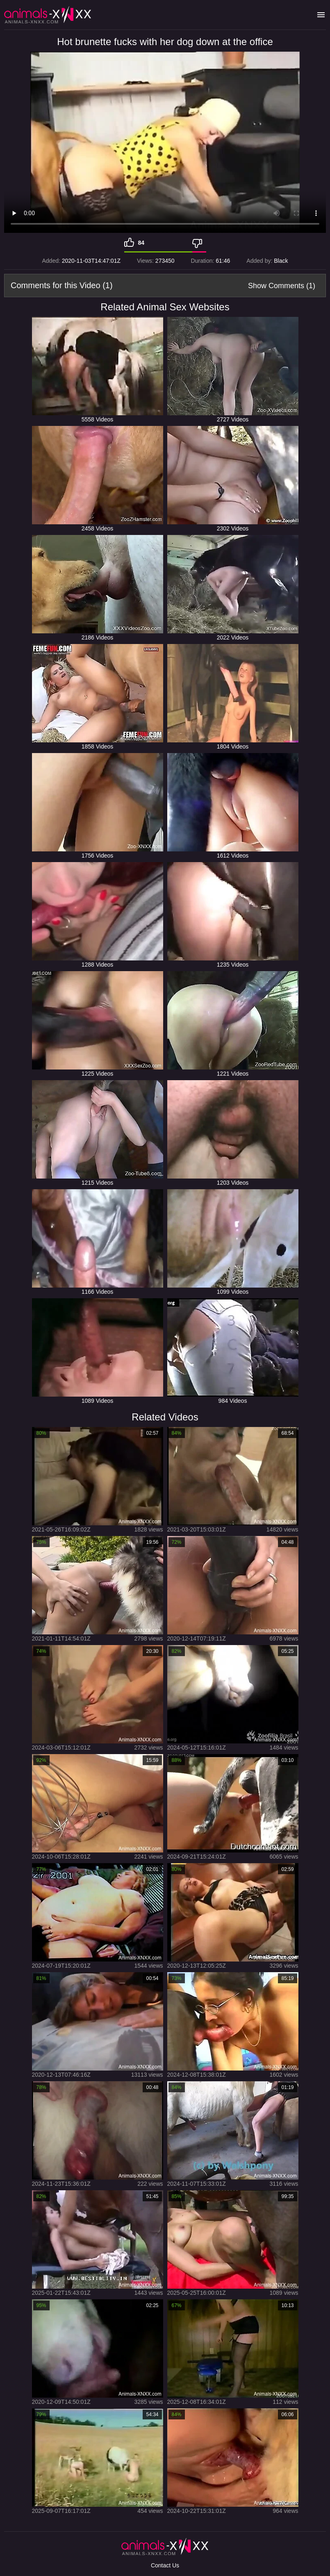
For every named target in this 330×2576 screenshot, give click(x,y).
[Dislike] (199, 243)
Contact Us (165, 2565)
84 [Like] (141, 242)
